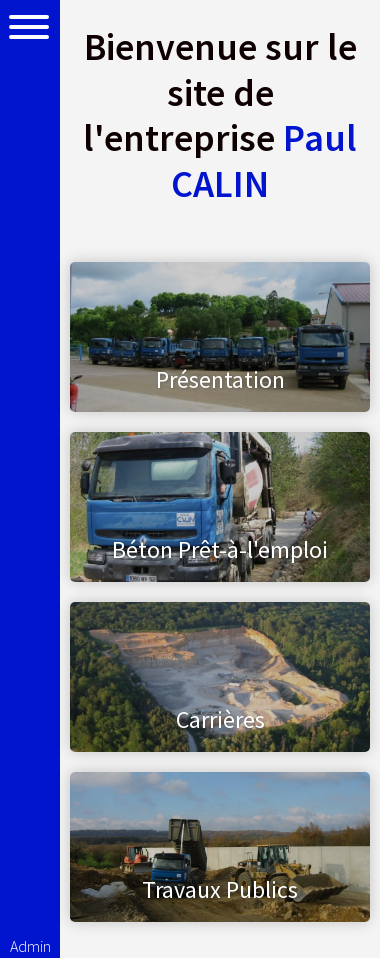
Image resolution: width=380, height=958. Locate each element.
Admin (30, 946)
